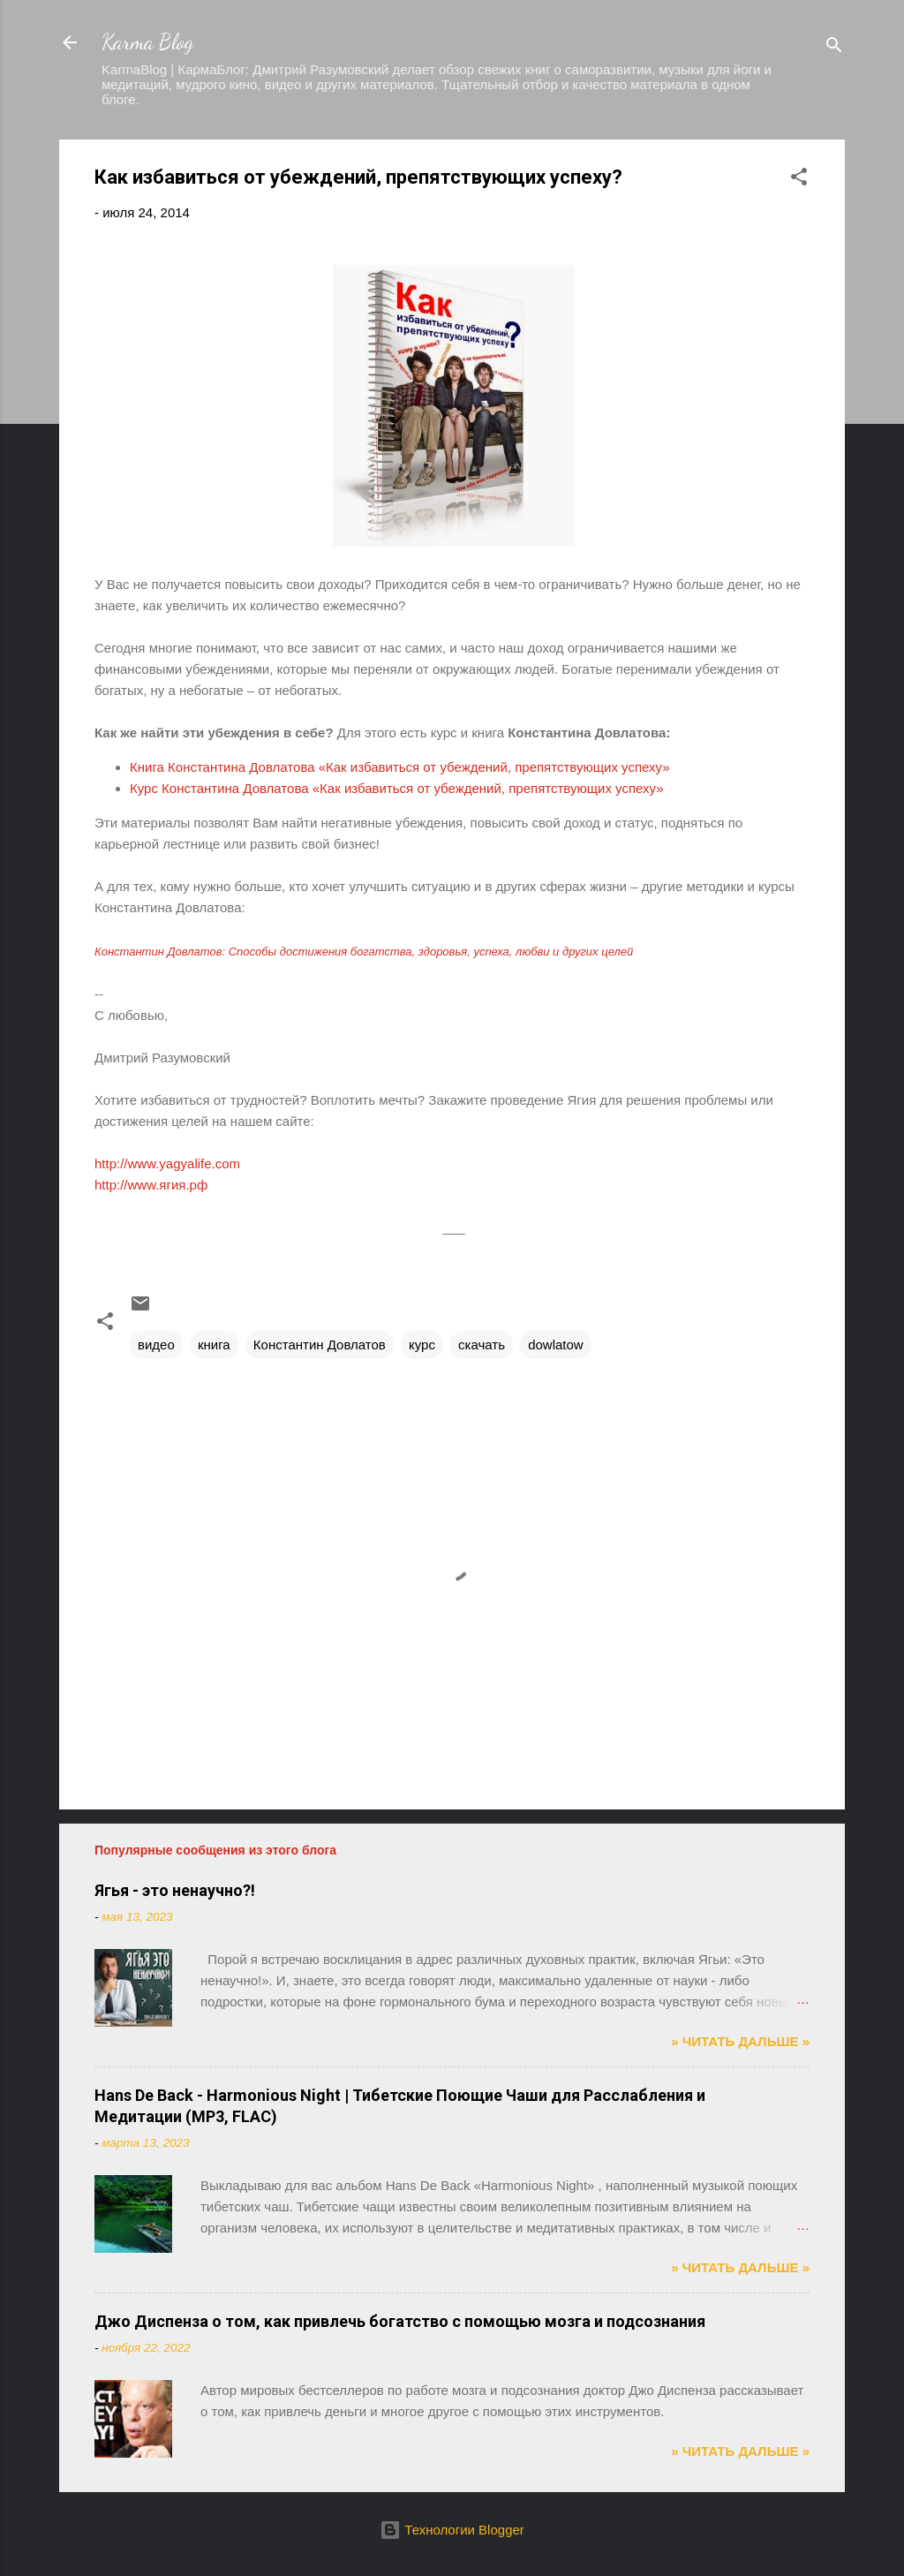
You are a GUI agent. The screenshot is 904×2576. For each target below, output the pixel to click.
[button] (799, 179)
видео (156, 1344)
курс (422, 1344)
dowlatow (556, 1344)
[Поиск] (834, 48)
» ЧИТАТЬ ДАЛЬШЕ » (740, 2041)
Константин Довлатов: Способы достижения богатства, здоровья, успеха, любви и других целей (363, 951)
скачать (481, 1344)
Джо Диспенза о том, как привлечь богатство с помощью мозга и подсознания (399, 2321)
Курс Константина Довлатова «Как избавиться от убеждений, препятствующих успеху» (397, 788)
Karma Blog (147, 42)
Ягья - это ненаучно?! (174, 1890)
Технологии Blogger (452, 2529)
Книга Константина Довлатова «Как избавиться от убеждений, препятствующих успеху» (400, 766)
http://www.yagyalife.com (167, 1163)
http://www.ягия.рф (150, 1184)
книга (214, 1344)
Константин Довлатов (319, 1344)
